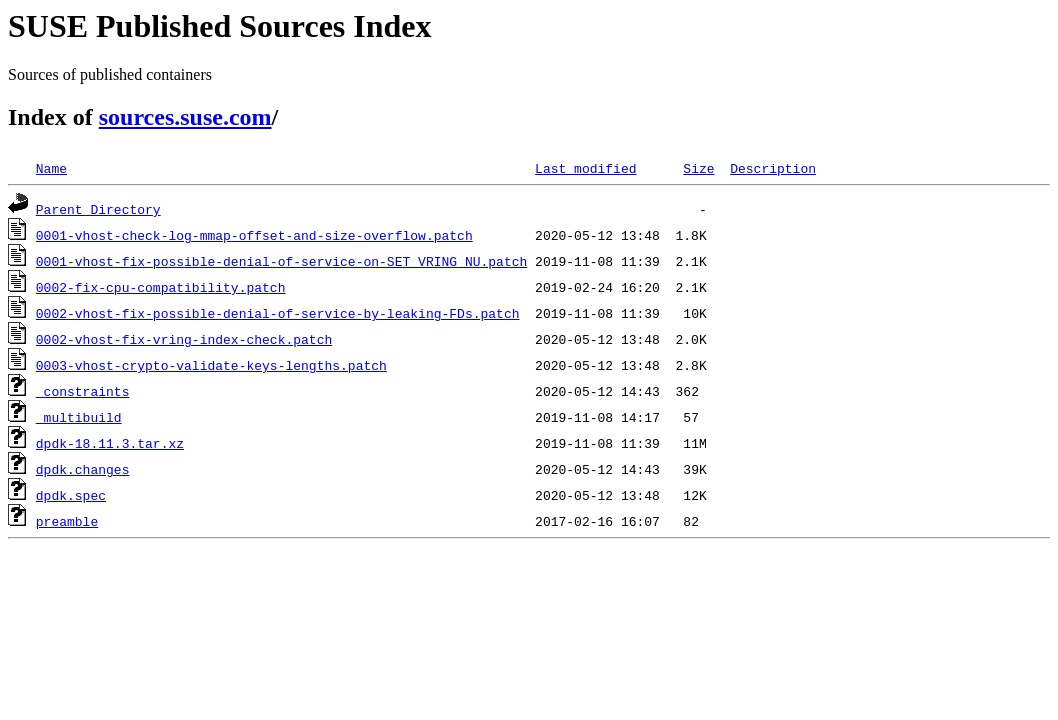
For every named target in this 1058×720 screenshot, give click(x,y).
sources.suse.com (185, 117)
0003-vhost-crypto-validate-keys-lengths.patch (211, 365)
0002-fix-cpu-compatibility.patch (161, 287)
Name (51, 168)
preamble (67, 521)
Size (698, 168)
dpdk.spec (71, 495)
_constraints (83, 391)
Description (773, 168)
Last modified (585, 168)
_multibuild (79, 417)
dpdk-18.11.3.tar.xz (110, 443)
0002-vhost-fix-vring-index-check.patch (184, 339)
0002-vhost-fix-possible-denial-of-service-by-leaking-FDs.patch (278, 313)
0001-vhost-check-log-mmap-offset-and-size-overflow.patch (254, 235)
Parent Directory (98, 209)
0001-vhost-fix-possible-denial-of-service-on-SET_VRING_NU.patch (281, 261)
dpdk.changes (83, 469)
